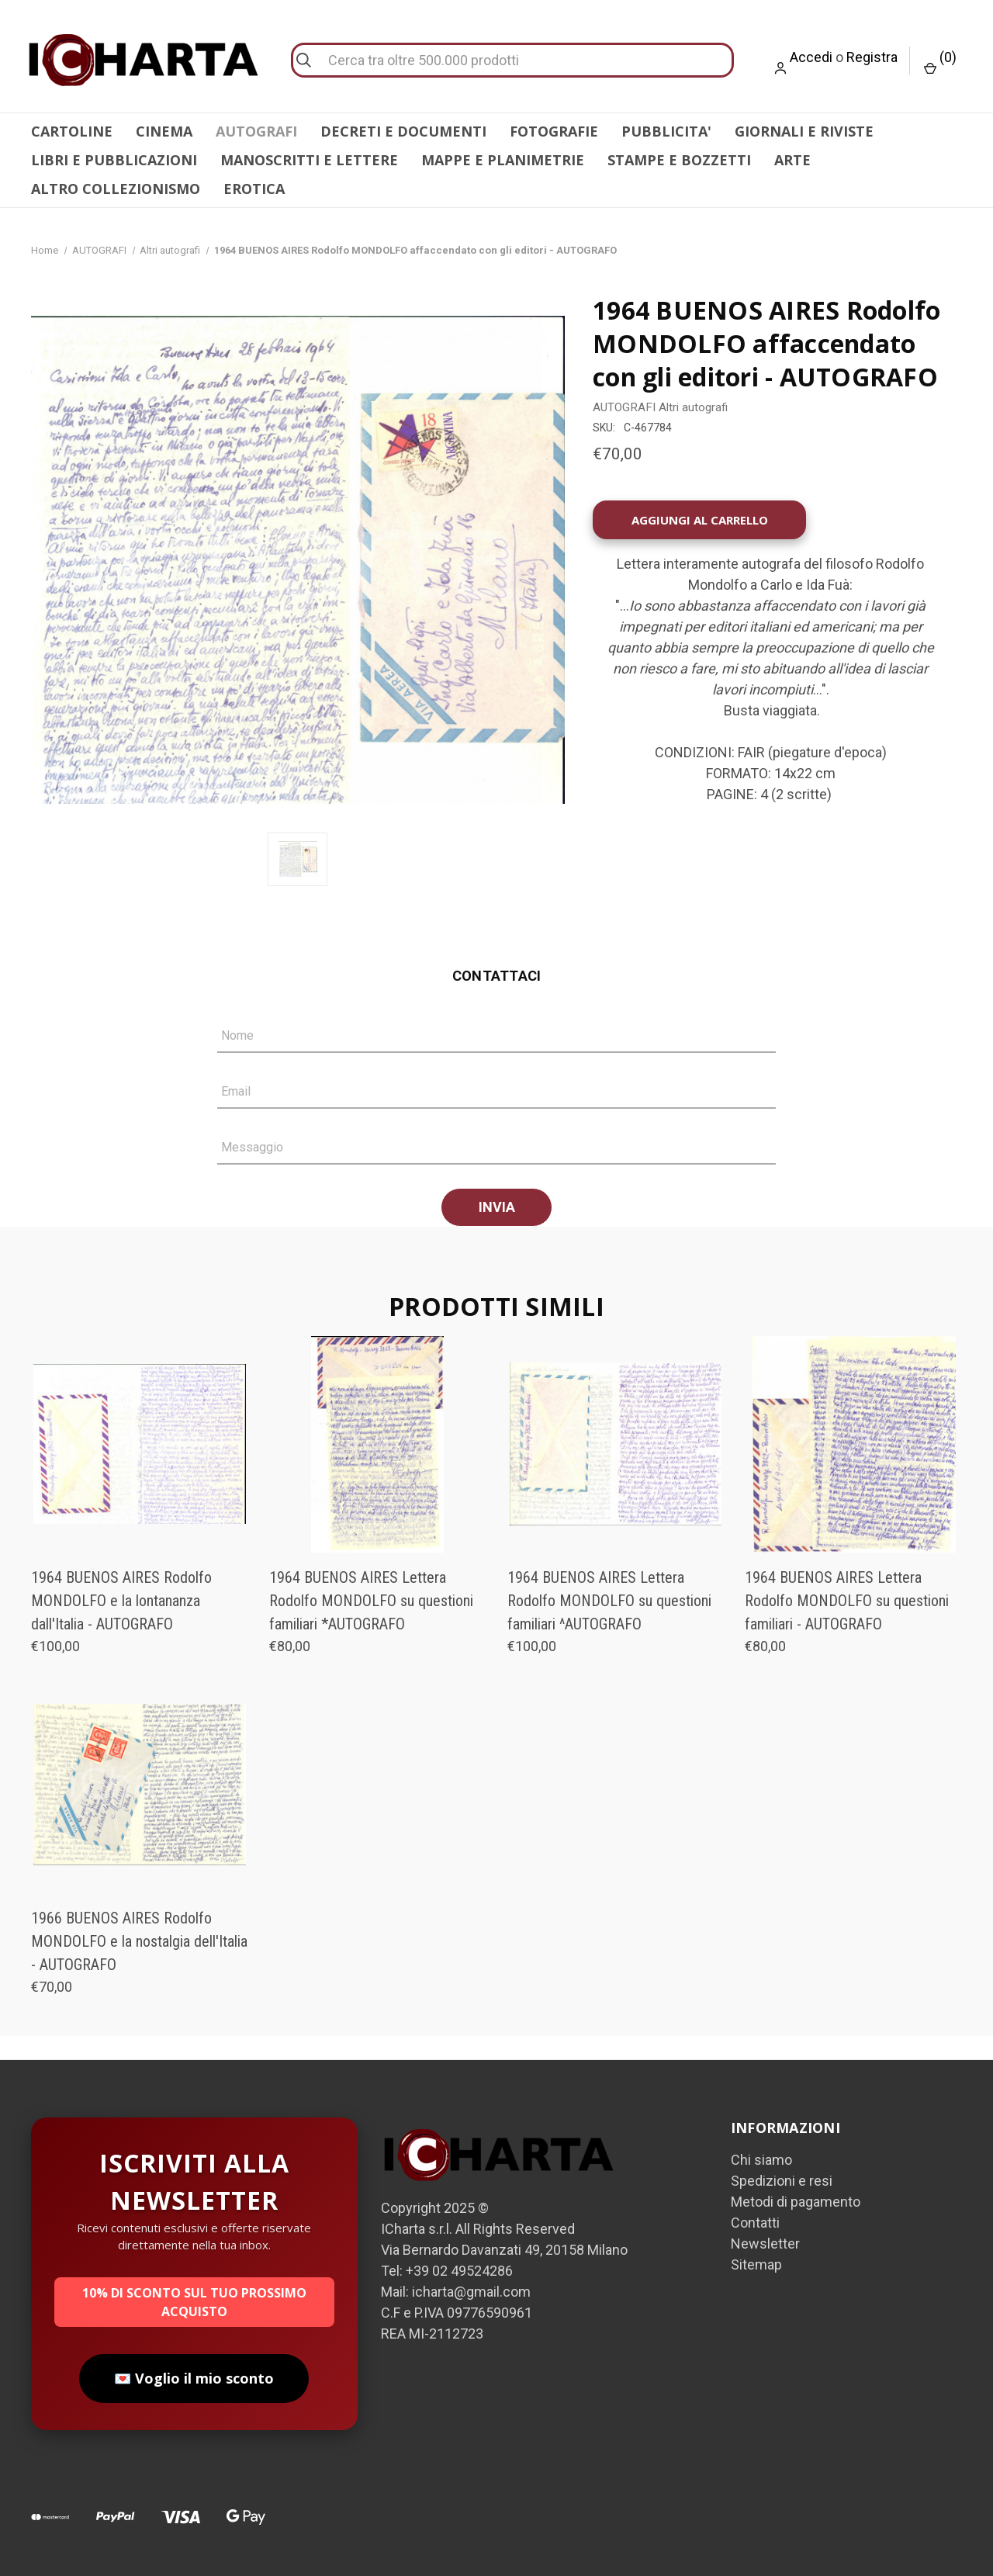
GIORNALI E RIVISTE (804, 131)
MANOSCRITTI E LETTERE (309, 160)
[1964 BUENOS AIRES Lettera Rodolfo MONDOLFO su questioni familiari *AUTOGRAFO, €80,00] (378, 1444)
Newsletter (765, 2243)
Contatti (755, 2222)
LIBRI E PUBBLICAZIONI (114, 160)
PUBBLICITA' (666, 131)
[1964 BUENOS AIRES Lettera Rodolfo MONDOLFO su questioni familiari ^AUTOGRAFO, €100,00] (616, 1444)
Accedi (811, 57)
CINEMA (164, 131)
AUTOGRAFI (256, 131)
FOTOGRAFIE (554, 131)
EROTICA (254, 188)
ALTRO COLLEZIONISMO (115, 188)
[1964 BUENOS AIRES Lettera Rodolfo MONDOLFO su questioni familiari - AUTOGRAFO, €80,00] (853, 1444)
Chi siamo (761, 2160)
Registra (872, 57)
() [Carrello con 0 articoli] (940, 61)
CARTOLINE (71, 131)
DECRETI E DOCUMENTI (403, 131)
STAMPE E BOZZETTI (679, 160)
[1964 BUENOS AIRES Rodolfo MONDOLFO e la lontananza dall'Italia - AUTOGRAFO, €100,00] (139, 1444)
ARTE (792, 160)
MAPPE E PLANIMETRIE (502, 160)
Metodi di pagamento (795, 2201)
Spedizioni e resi (781, 2181)
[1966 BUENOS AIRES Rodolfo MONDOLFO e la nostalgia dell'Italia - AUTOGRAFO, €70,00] (139, 1785)
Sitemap (756, 2264)
